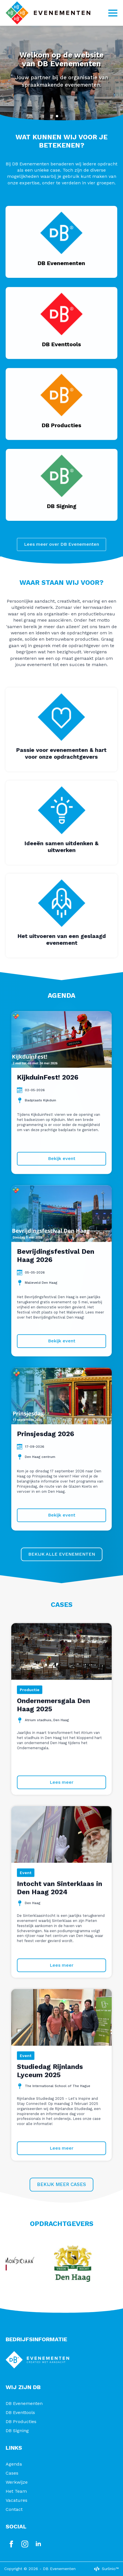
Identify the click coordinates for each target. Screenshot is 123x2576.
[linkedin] (38, 2544)
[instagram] (24, 2544)
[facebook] (11, 2544)
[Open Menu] (112, 13)
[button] (57, 116)
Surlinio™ (110, 2568)
